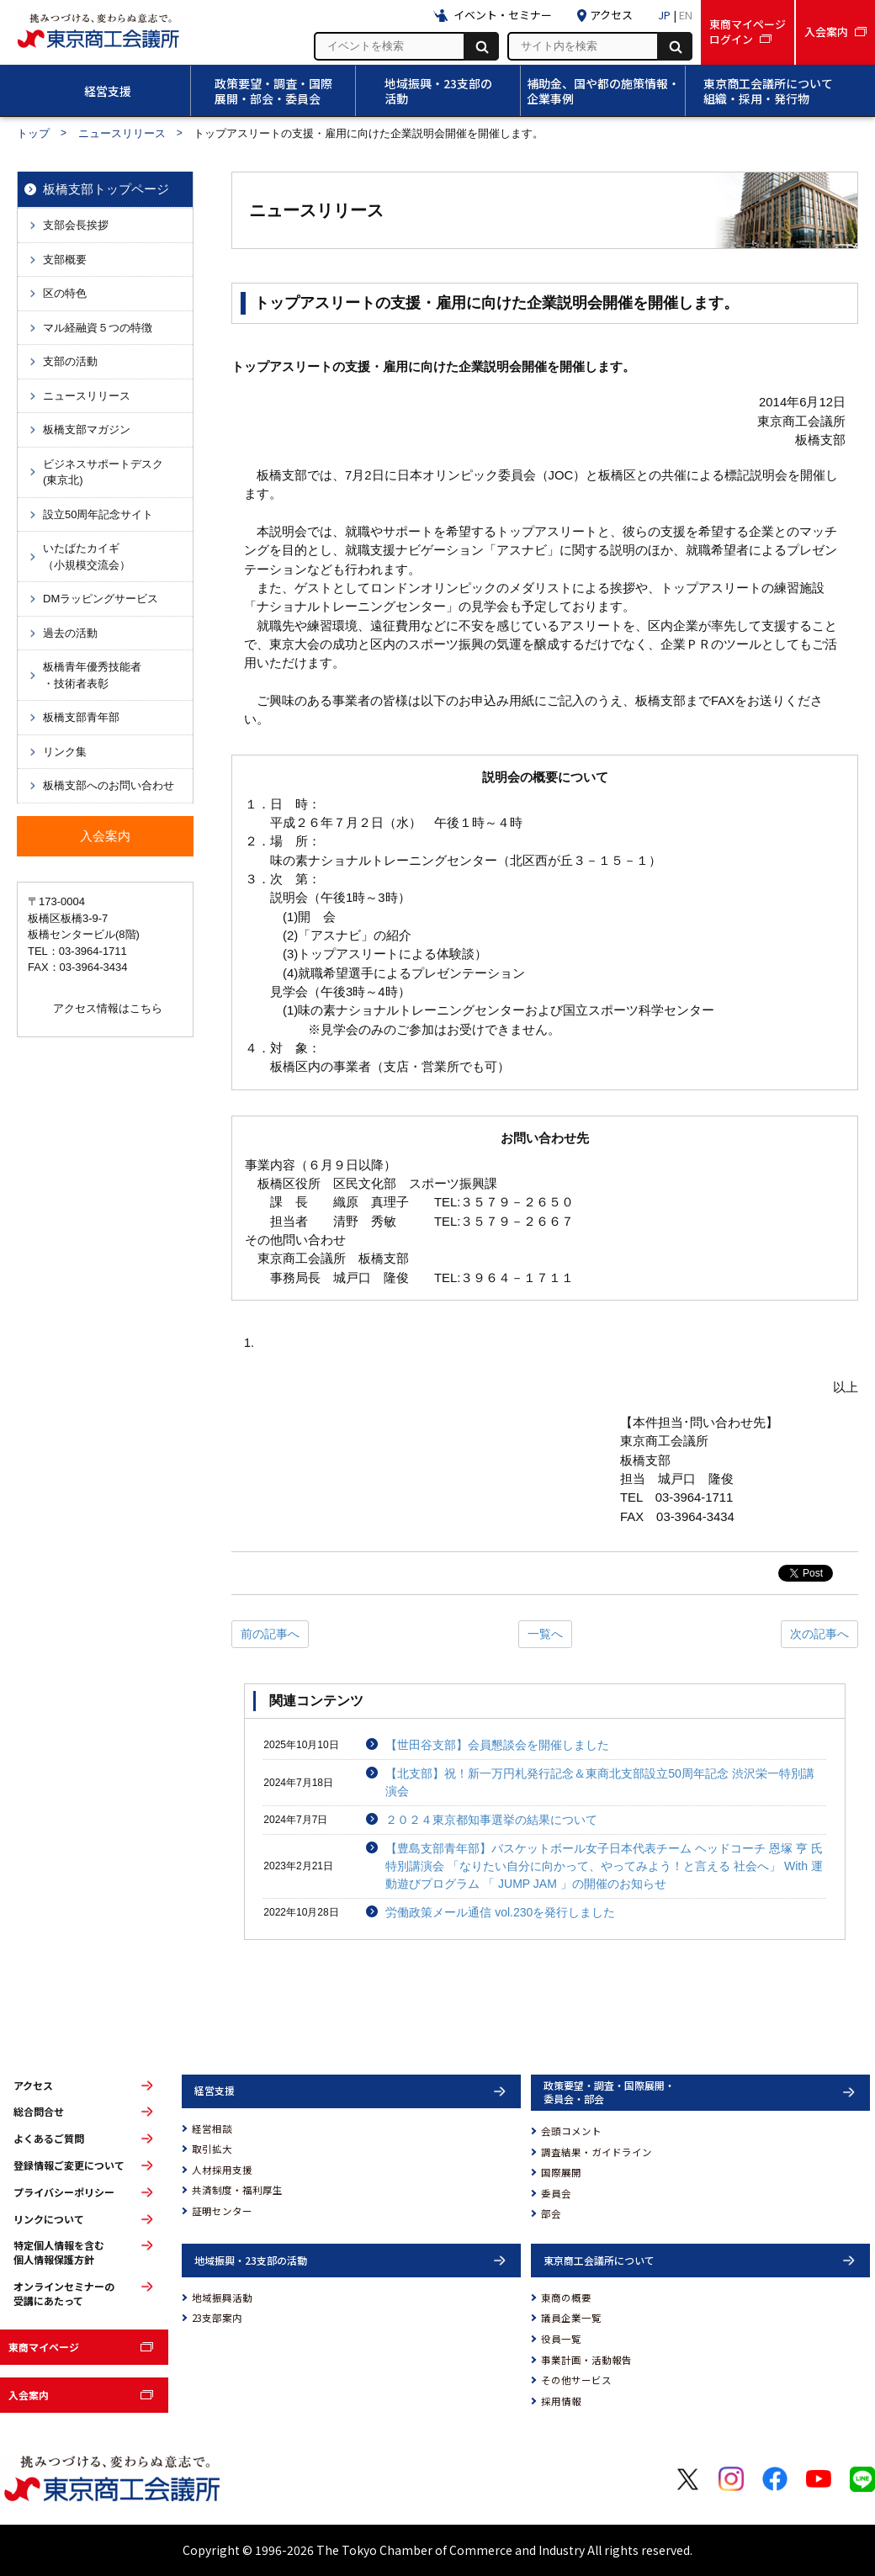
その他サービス (576, 2380)
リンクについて (48, 2219)
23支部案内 (217, 2317)
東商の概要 (566, 2297)
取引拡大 (212, 2148)
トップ (33, 133)
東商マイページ (43, 2347)
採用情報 (561, 2401)
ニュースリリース (122, 133)
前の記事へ (270, 1633)
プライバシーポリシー (63, 2192)
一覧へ (545, 1633)
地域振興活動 (222, 2297)
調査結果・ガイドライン (596, 2152)
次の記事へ (819, 1633)
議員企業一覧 (571, 2317)
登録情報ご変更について (69, 2165)
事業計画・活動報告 (586, 2360)
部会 (551, 2213)
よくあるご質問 (48, 2138)
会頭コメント (571, 2131)
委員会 (556, 2193)
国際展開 (561, 2172)
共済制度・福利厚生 (237, 2190)
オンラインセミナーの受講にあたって (63, 2294)
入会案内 (28, 2395)
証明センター (222, 2211)
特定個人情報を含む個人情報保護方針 (58, 2252)
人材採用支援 (222, 2169)
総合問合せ (38, 2111)
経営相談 (212, 2128)
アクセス (33, 2085)
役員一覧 (561, 2338)
